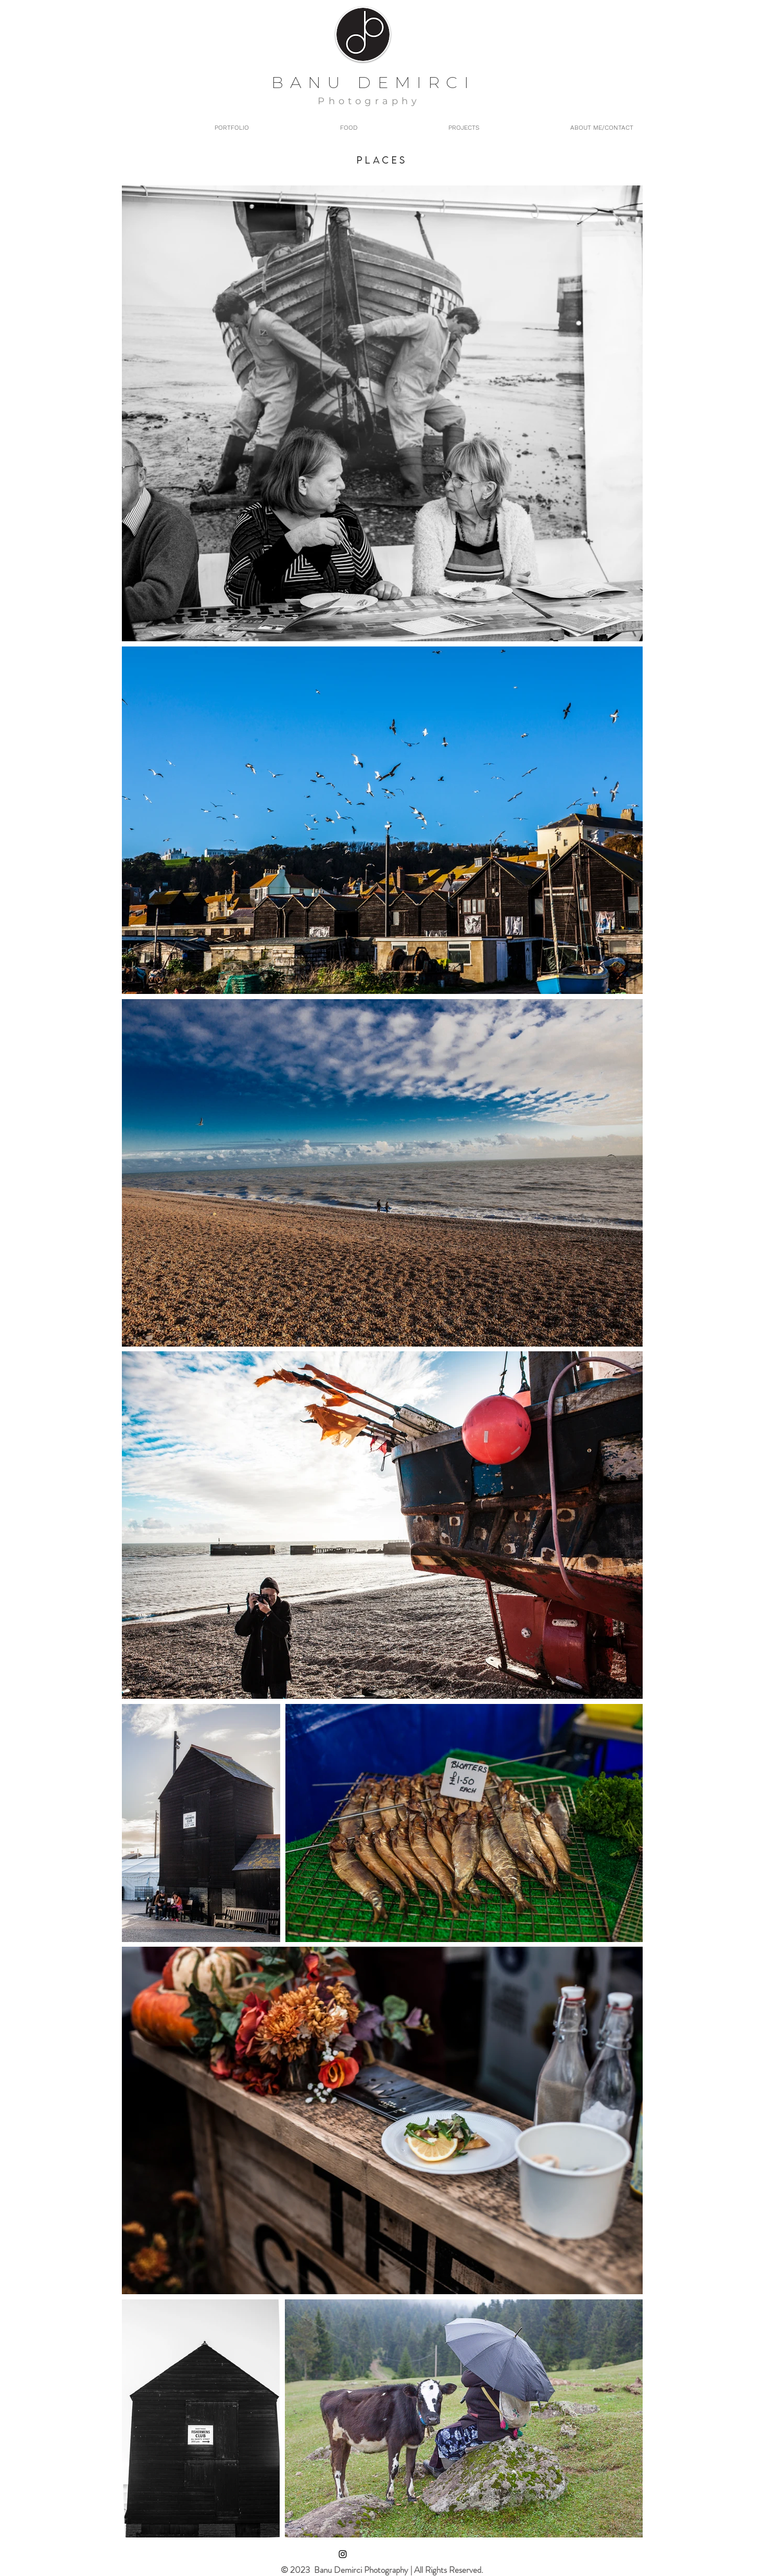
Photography (369, 101)
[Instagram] (342, 2554)
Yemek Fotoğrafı (487, 101)
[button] (426, 127)
